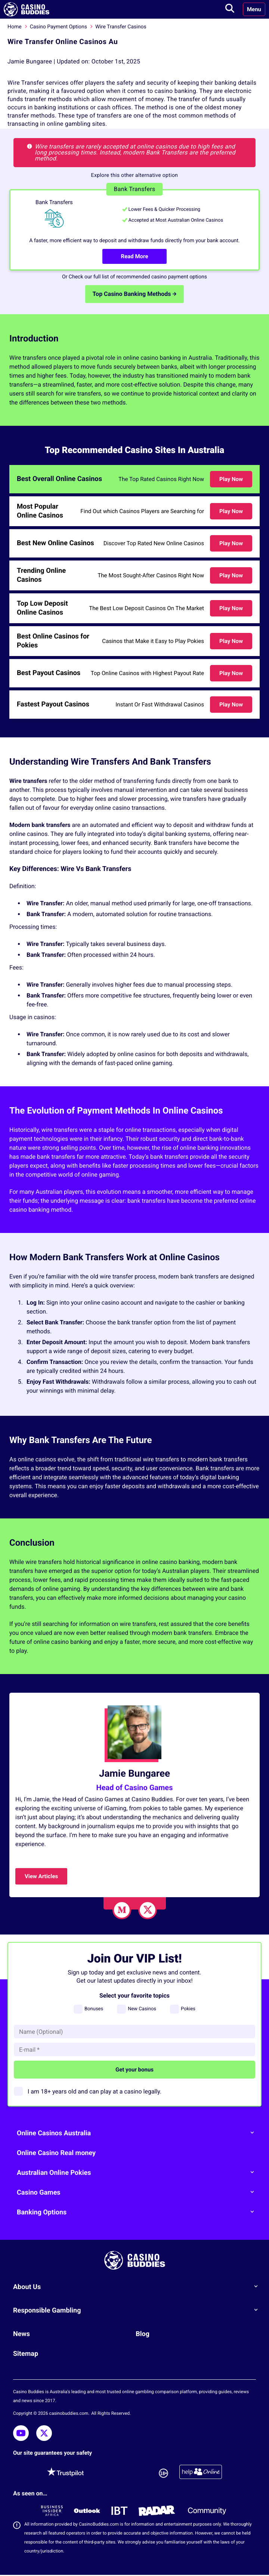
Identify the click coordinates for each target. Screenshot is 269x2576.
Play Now (231, 479)
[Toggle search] (229, 9)
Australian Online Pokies (138, 2172)
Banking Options (138, 2211)
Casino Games (138, 2192)
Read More (134, 256)
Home (14, 27)
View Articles (41, 1876)
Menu (254, 9)
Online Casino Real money (56, 2153)
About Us (138, 2286)
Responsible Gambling (138, 2309)
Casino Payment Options (58, 27)
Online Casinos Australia (138, 2132)
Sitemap (25, 2354)
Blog (142, 2334)
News (21, 2334)
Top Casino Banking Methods (135, 293)
